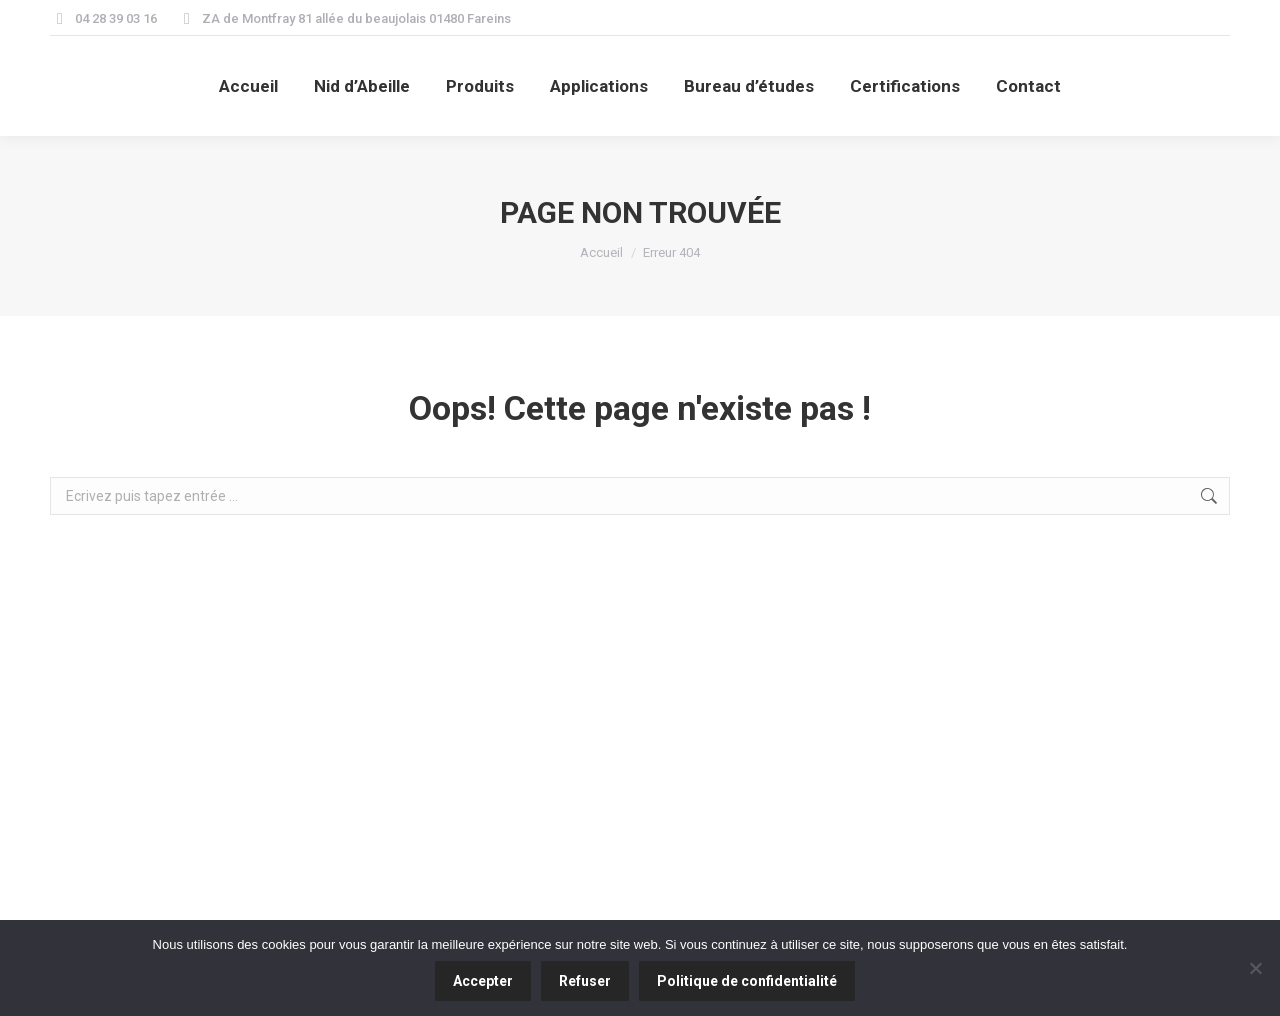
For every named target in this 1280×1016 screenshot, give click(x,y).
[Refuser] (1255, 968)
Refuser (585, 981)
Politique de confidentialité (747, 981)
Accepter (483, 981)
